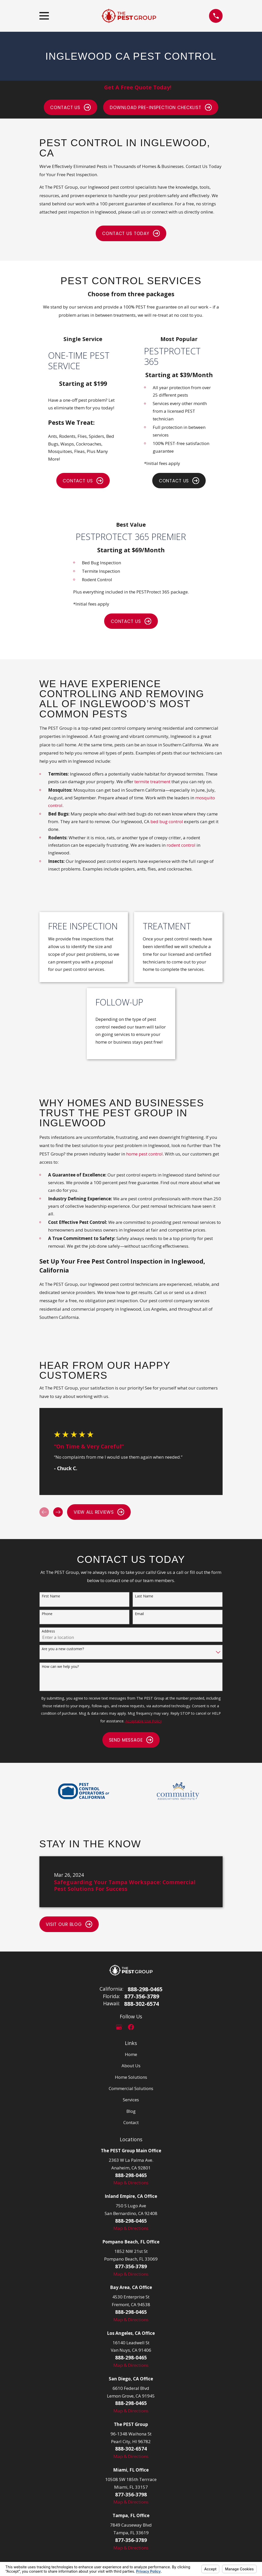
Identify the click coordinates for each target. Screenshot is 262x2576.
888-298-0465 (145, 1989)
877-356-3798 (131, 2494)
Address (48, 1631)
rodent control (181, 845)
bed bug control (166, 821)
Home (131, 2054)
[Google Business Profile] (119, 2027)
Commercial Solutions (131, 2088)
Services (131, 2100)
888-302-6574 (141, 2003)
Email (139, 1614)
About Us (131, 2066)
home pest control (144, 1154)
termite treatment (152, 782)
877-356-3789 (141, 1996)
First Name (51, 1596)
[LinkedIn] (143, 2027)
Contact (131, 2122)
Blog (131, 2111)
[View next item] (58, 1512)
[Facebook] (131, 2027)
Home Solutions (131, 2077)
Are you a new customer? (63, 1649)
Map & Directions (130, 2183)
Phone (47, 1614)
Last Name (144, 1596)
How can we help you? (60, 1667)
